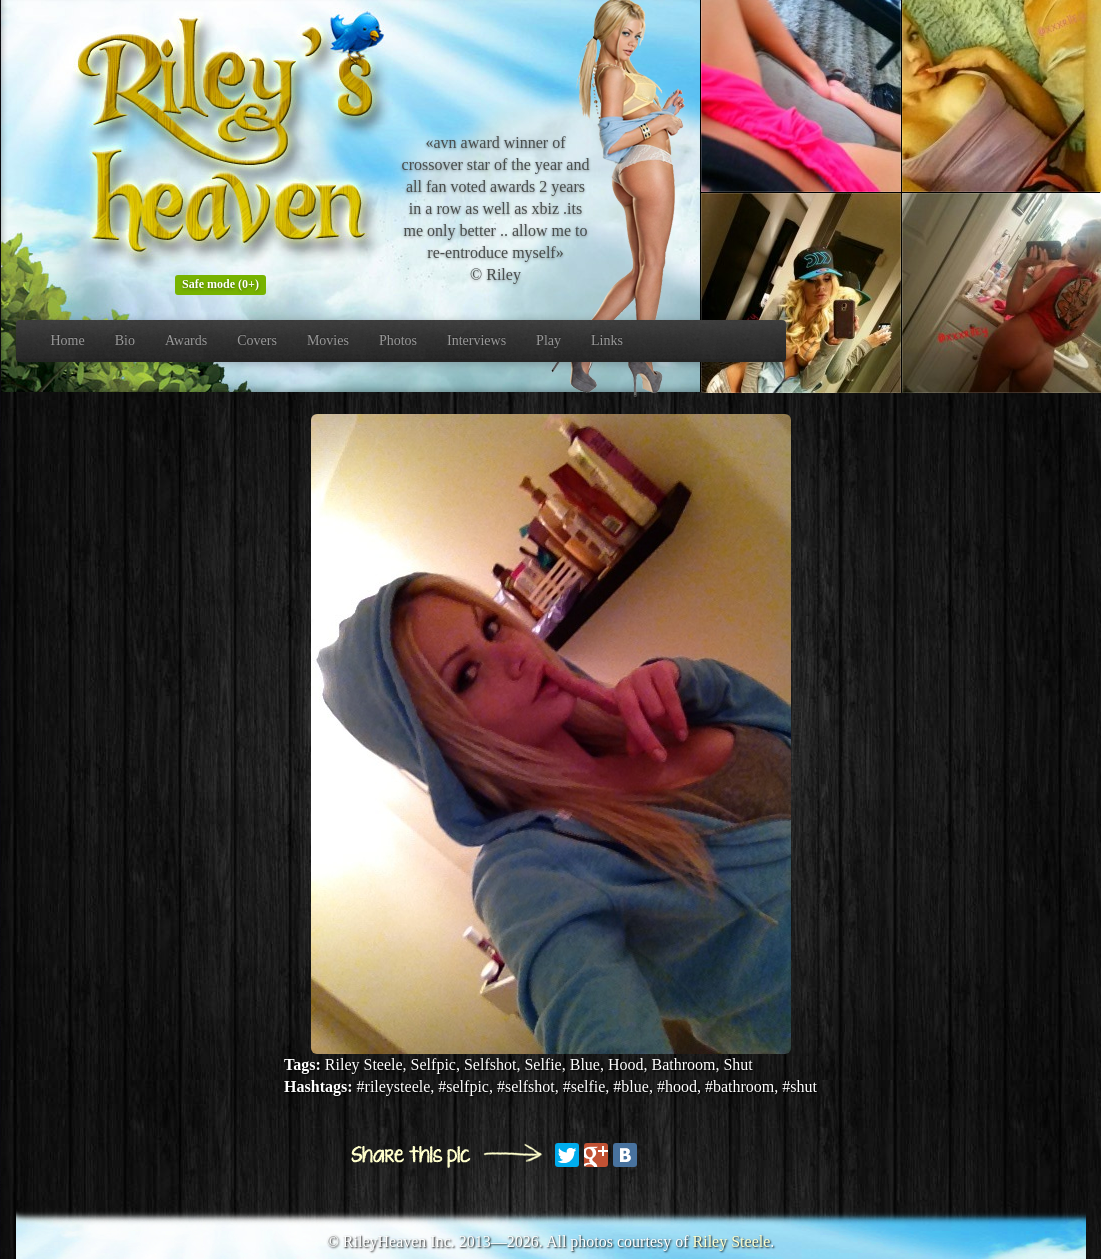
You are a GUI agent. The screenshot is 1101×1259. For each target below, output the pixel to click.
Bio (125, 340)
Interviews (476, 340)
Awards (186, 340)
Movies (328, 340)
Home (68, 340)
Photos (398, 340)
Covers (257, 340)
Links (607, 340)
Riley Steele (732, 1241)
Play (548, 340)
